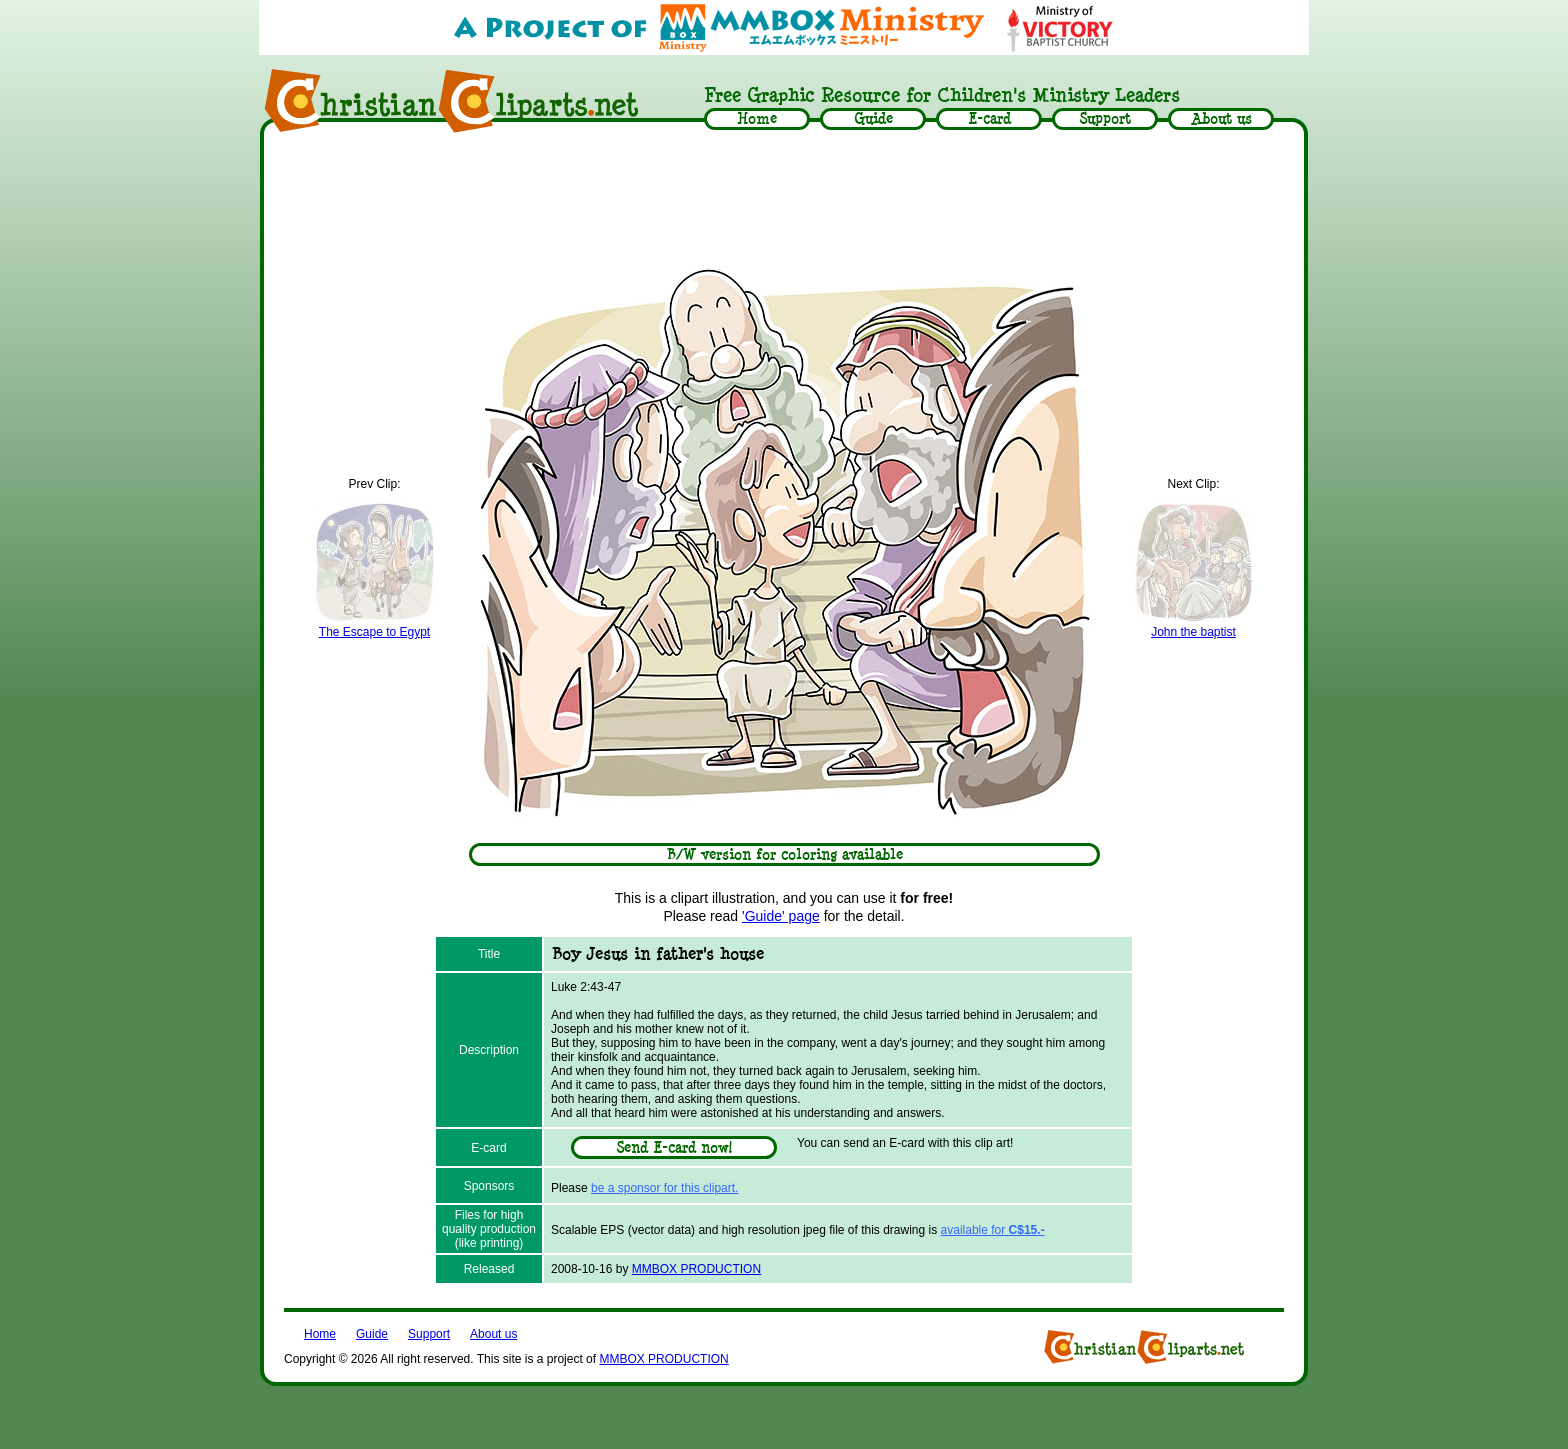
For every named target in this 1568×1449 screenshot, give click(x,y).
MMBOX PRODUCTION (696, 1269)
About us (493, 1334)
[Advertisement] (784, 197)
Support (429, 1334)
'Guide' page (781, 916)
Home (320, 1334)
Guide (372, 1334)
